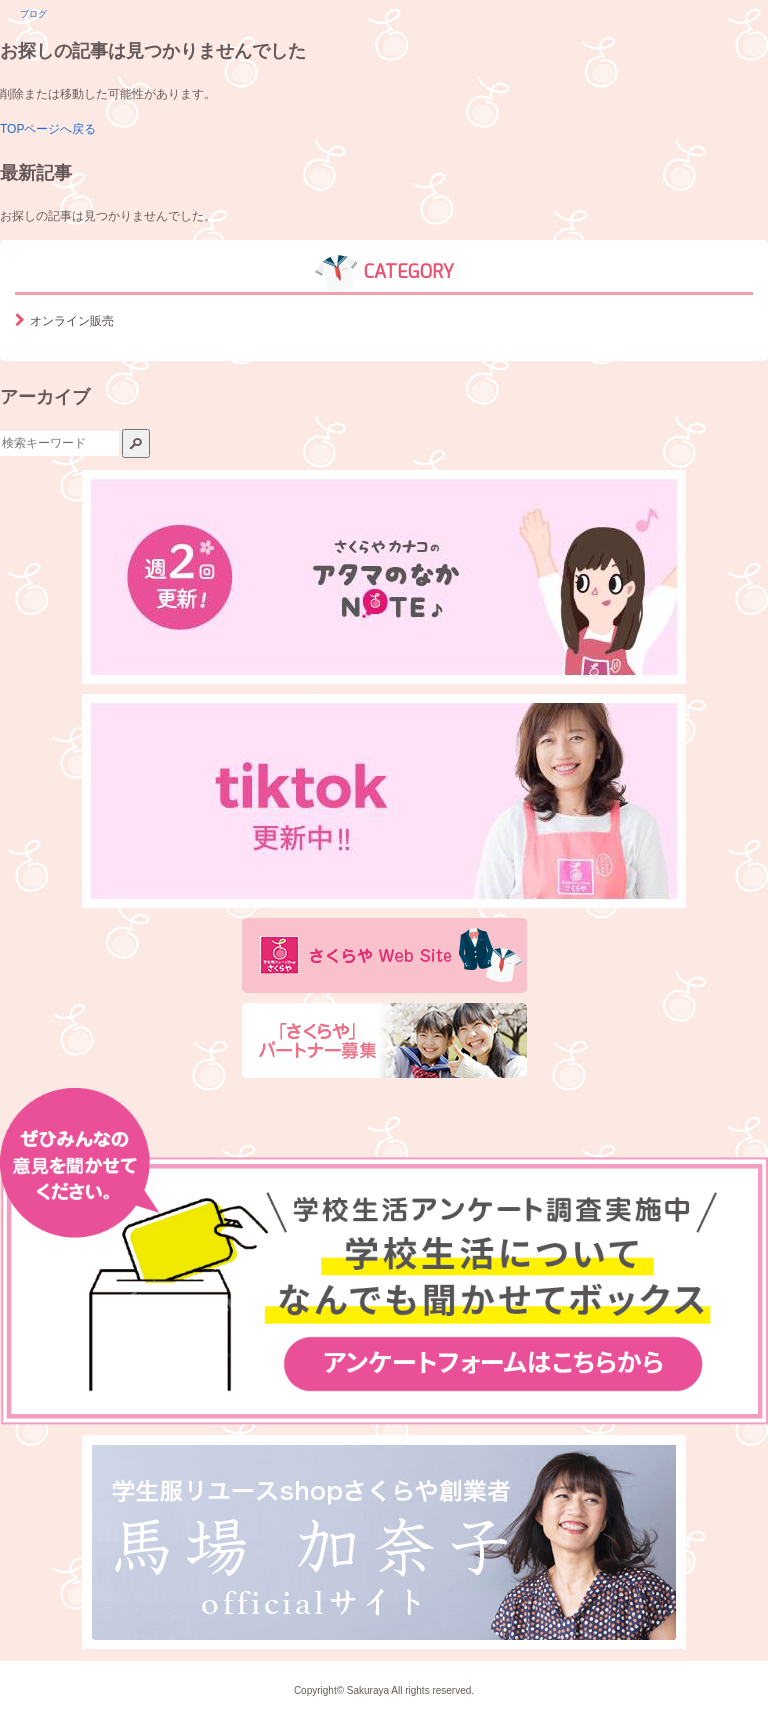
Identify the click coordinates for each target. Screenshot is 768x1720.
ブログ (33, 14)
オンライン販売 (72, 321)
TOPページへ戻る (48, 129)
